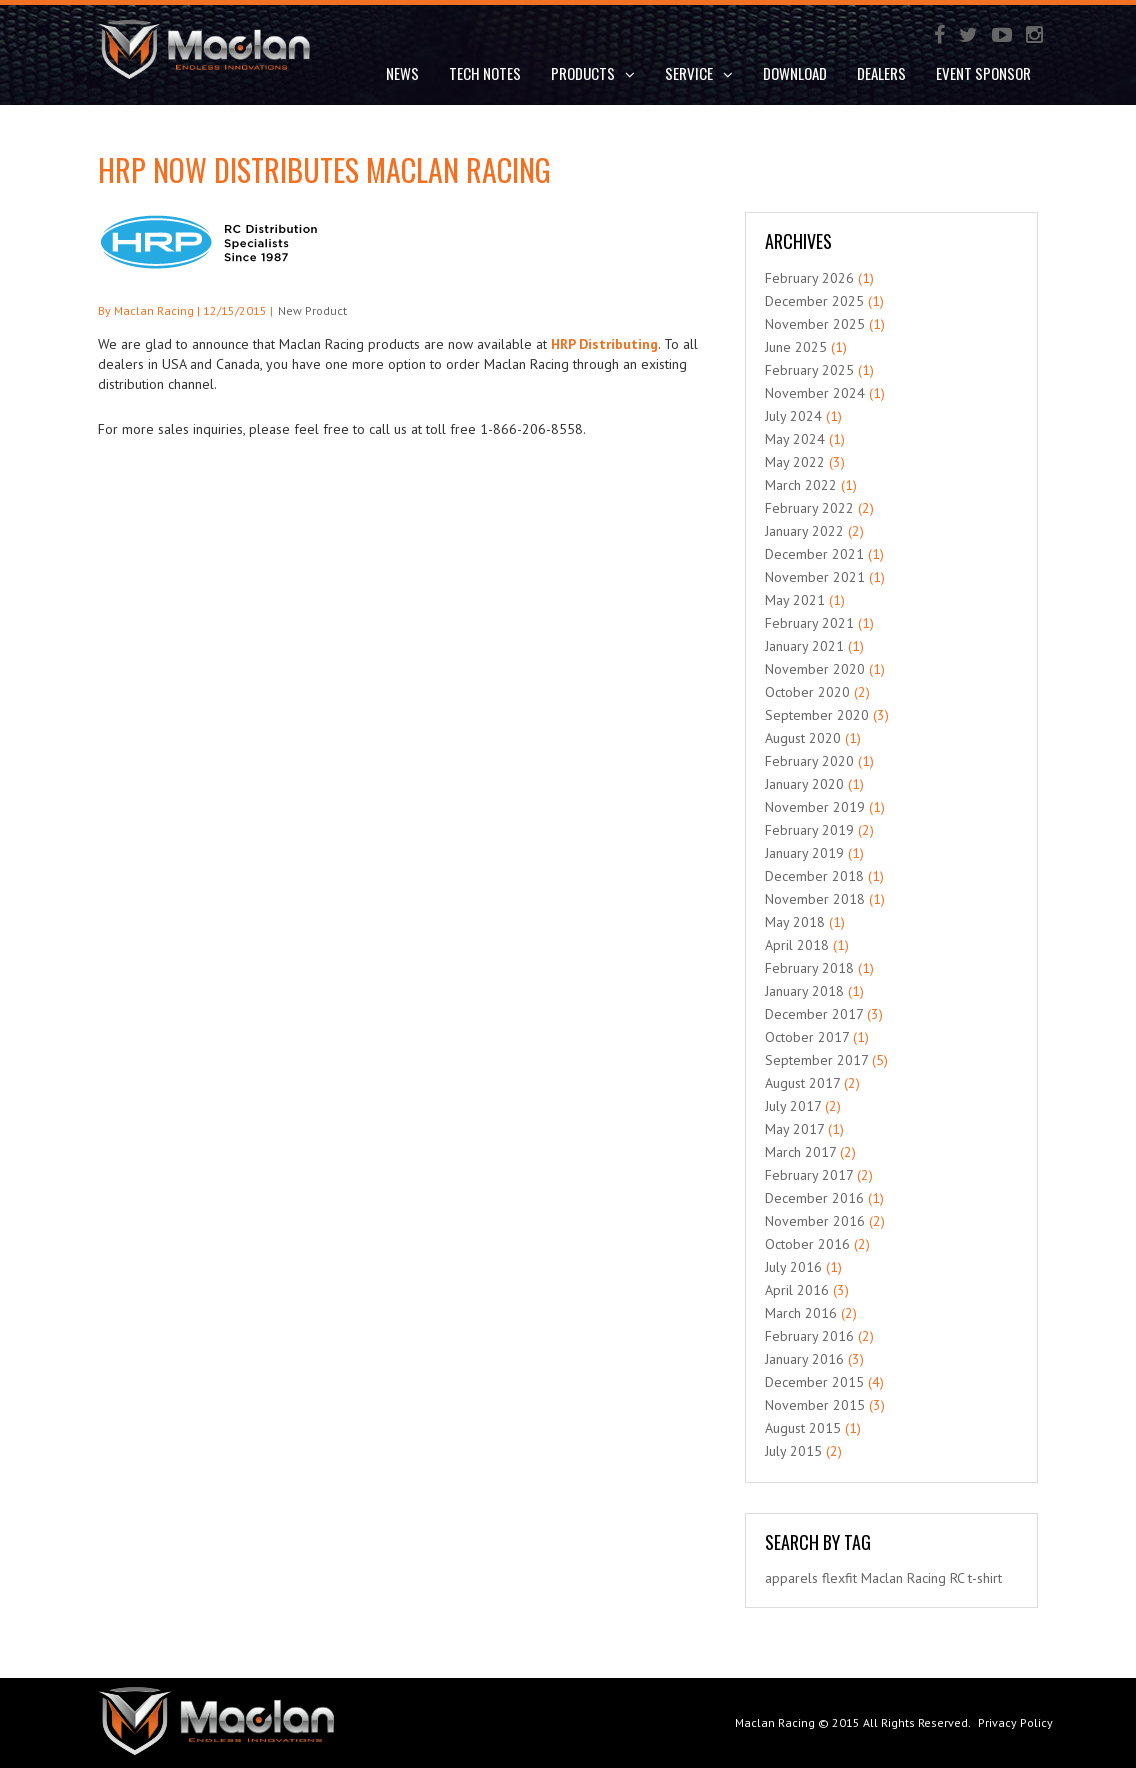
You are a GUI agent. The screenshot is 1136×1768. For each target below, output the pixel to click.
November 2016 (815, 1221)
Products (593, 73)
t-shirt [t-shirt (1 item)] (985, 1578)
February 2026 (809, 278)
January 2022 (804, 531)
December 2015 (814, 1382)
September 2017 (816, 1060)
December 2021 (814, 554)
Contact (413, 126)
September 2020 (817, 715)
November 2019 (815, 807)
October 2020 (807, 692)
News (402, 73)
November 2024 (815, 393)
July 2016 (793, 1267)
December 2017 (814, 1014)
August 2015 (803, 1428)
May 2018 (795, 922)
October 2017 (807, 1037)
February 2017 (809, 1175)
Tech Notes (485, 73)
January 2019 (804, 853)
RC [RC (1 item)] (957, 1578)
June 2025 (796, 347)
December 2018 (814, 876)
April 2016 (797, 1290)
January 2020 (804, 784)
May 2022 (795, 462)
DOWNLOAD (795, 73)
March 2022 (801, 485)
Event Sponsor (983, 73)
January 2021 (804, 646)
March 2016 (801, 1313)
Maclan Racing (775, 1722)
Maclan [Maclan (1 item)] (882, 1578)
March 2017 (800, 1152)
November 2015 (815, 1405)
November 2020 (815, 669)
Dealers (881, 73)
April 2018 (797, 945)
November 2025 (815, 324)
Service (699, 73)
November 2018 (815, 899)
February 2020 (809, 761)
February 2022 (809, 508)
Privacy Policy (1015, 1722)
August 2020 (803, 738)
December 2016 (814, 1198)
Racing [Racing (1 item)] (926, 1578)
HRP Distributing (604, 344)
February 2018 (809, 968)
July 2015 (793, 1451)
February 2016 (809, 1336)
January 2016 (804, 1359)
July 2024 (793, 416)
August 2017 (802, 1083)
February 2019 (809, 830)
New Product (312, 310)
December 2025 (814, 301)
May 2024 (795, 439)
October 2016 (807, 1244)
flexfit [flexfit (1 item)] (839, 1578)
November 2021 (815, 577)
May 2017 (794, 1129)
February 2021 (809, 623)
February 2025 (809, 370)
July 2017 (793, 1106)
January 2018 (804, 991)
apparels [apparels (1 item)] (791, 1578)
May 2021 (795, 600)
